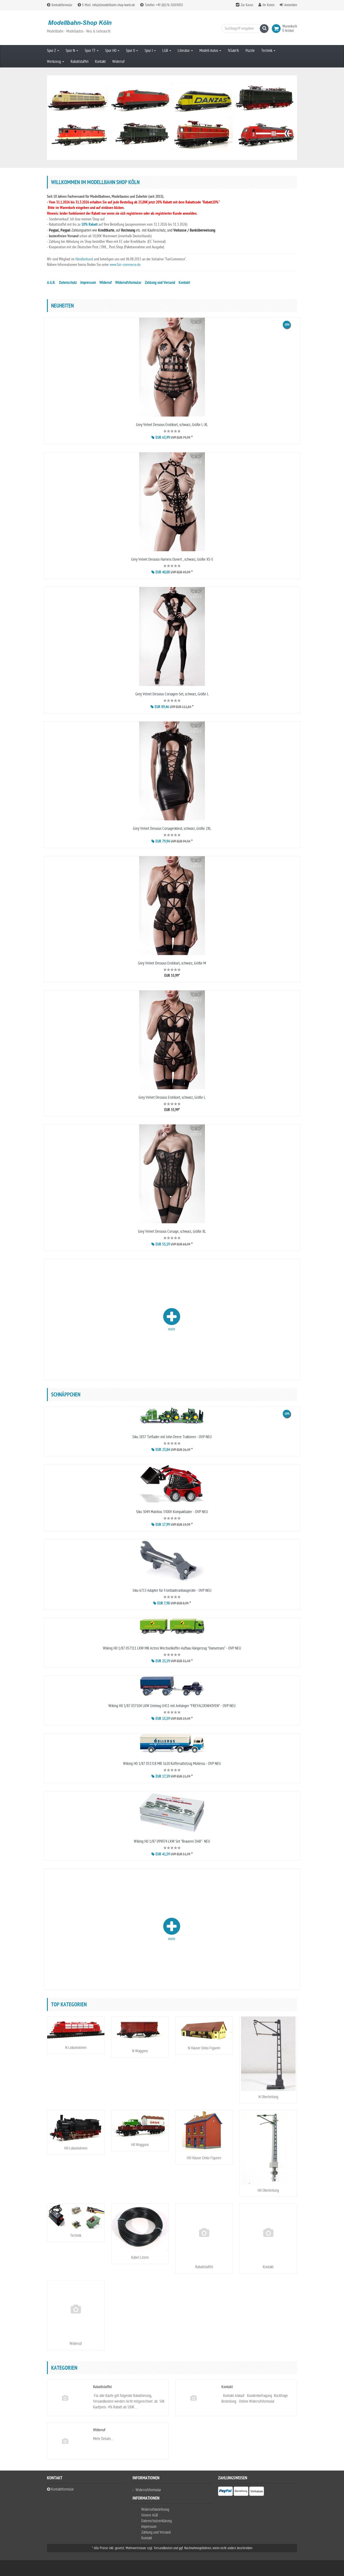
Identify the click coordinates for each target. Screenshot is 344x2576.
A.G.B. (51, 282)
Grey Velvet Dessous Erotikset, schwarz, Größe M (172, 963)
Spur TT (92, 50)
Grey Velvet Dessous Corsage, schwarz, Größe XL (172, 1231)
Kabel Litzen (140, 2257)
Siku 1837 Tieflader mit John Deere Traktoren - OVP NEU (172, 1437)
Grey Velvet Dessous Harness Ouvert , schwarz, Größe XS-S (172, 559)
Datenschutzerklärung (156, 2521)
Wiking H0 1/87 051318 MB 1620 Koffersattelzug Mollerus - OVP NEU (172, 1763)
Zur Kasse (247, 5)
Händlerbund (84, 259)
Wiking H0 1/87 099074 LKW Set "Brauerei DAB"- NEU (172, 1841)
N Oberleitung (268, 2097)
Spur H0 (112, 50)
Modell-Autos (210, 50)
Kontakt (100, 61)
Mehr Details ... (103, 2438)
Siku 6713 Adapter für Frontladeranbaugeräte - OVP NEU (172, 1590)
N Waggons (140, 2051)
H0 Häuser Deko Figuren (204, 2158)
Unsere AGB (149, 2515)
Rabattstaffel (79, 61)
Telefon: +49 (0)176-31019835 (161, 5)
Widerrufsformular (128, 282)
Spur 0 (132, 50)
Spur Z (53, 50)
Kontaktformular (59, 5)
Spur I (150, 50)
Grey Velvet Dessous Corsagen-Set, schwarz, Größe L (172, 694)
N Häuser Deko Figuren (204, 2048)
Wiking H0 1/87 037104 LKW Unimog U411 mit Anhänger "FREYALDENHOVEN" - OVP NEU (172, 1706)
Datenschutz (68, 282)
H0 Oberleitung (268, 2190)
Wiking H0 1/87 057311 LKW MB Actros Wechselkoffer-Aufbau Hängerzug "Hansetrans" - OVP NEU (172, 1648)
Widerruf (118, 61)
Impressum (88, 282)
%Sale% (233, 50)
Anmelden (290, 5)
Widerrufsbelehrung (155, 2509)
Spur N (72, 50)
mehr (171, 1319)
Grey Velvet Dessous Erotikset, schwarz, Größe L (172, 1097)
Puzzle (250, 50)
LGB (166, 50)
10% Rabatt (89, 224)
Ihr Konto (268, 5)
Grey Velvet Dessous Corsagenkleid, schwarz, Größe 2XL (172, 828)
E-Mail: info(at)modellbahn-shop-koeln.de (106, 5)
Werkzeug (55, 61)
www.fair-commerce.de (125, 265)
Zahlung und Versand (160, 282)
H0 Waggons (140, 2145)
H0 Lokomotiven (75, 2148)
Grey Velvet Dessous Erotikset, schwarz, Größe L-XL (172, 424)
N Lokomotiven (75, 2047)
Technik (268, 50)
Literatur (185, 50)
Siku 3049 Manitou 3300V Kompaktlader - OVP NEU (172, 1512)
